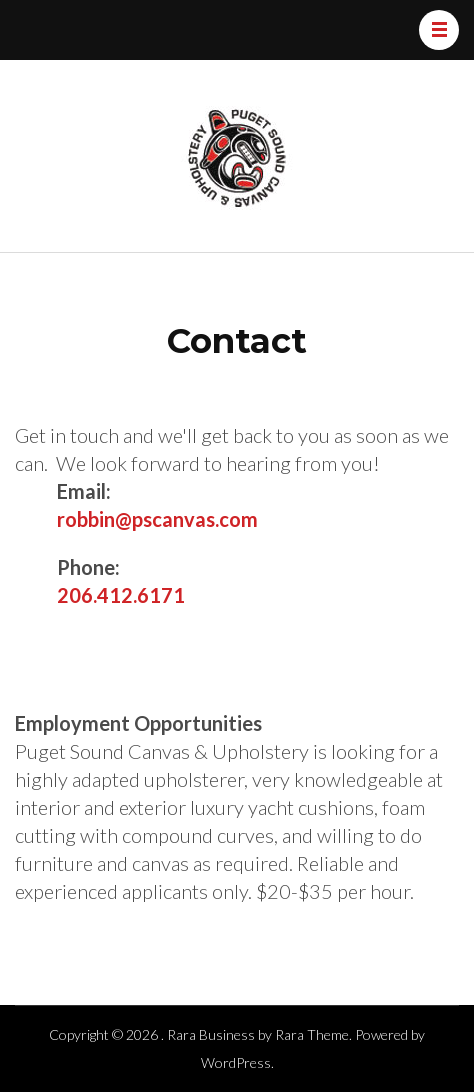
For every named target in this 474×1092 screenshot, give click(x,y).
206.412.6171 (121, 595)
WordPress (236, 1062)
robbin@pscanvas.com (157, 519)
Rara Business (211, 1034)
